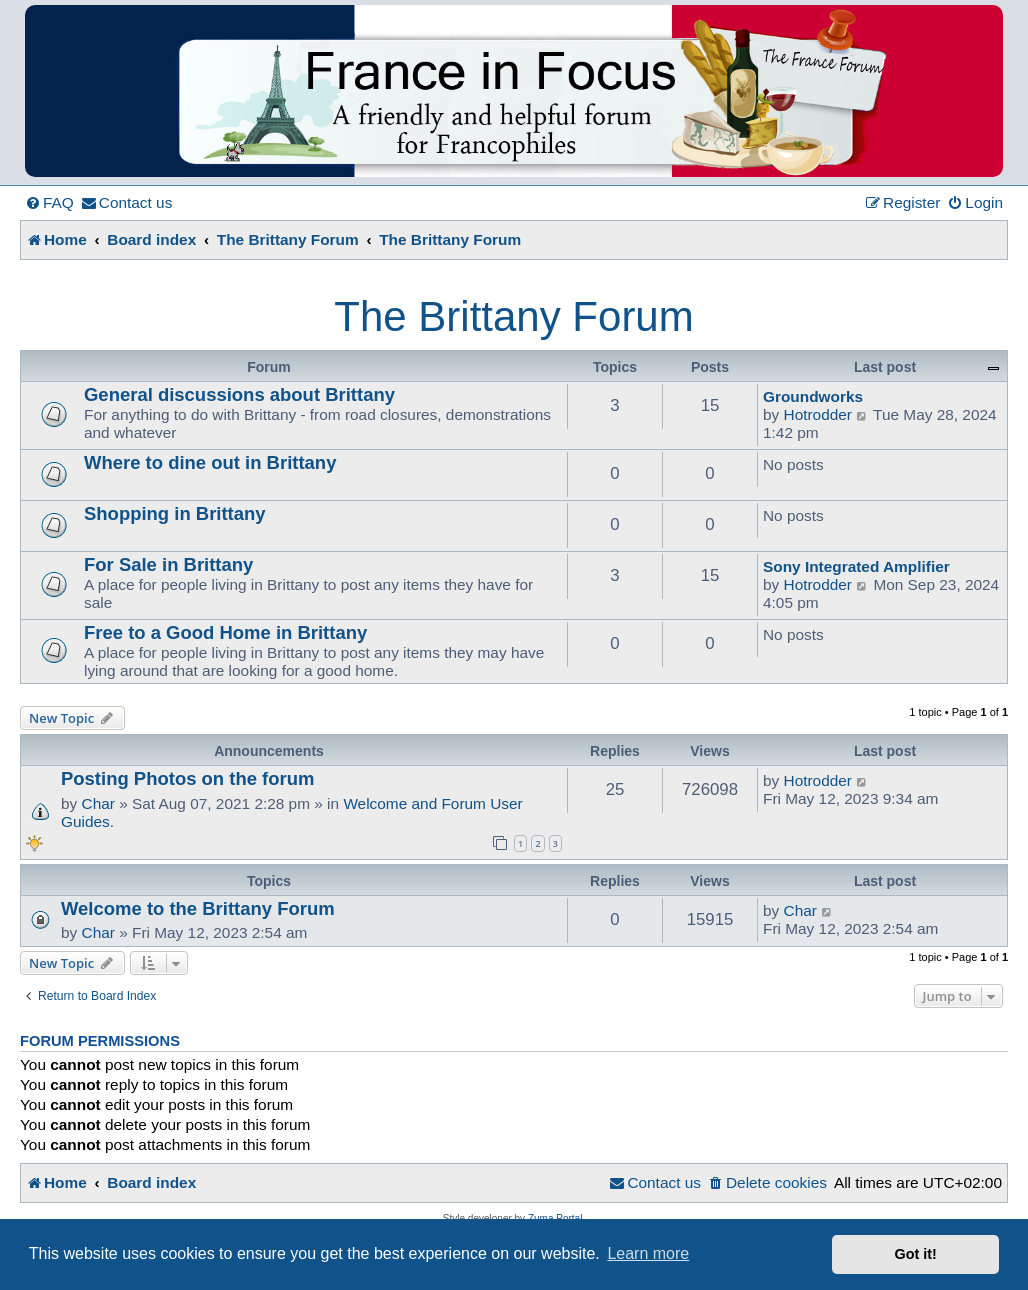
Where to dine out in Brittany (210, 462)
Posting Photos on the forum (187, 778)
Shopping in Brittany (175, 513)
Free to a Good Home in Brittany (225, 632)
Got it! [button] (916, 1254)
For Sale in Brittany (168, 564)
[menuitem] (49, 203)
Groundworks (813, 396)
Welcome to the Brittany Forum (198, 908)
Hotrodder (818, 414)
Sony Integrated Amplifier (856, 566)
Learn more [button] (648, 1253)
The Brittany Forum (513, 316)
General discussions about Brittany (239, 394)
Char (98, 803)
